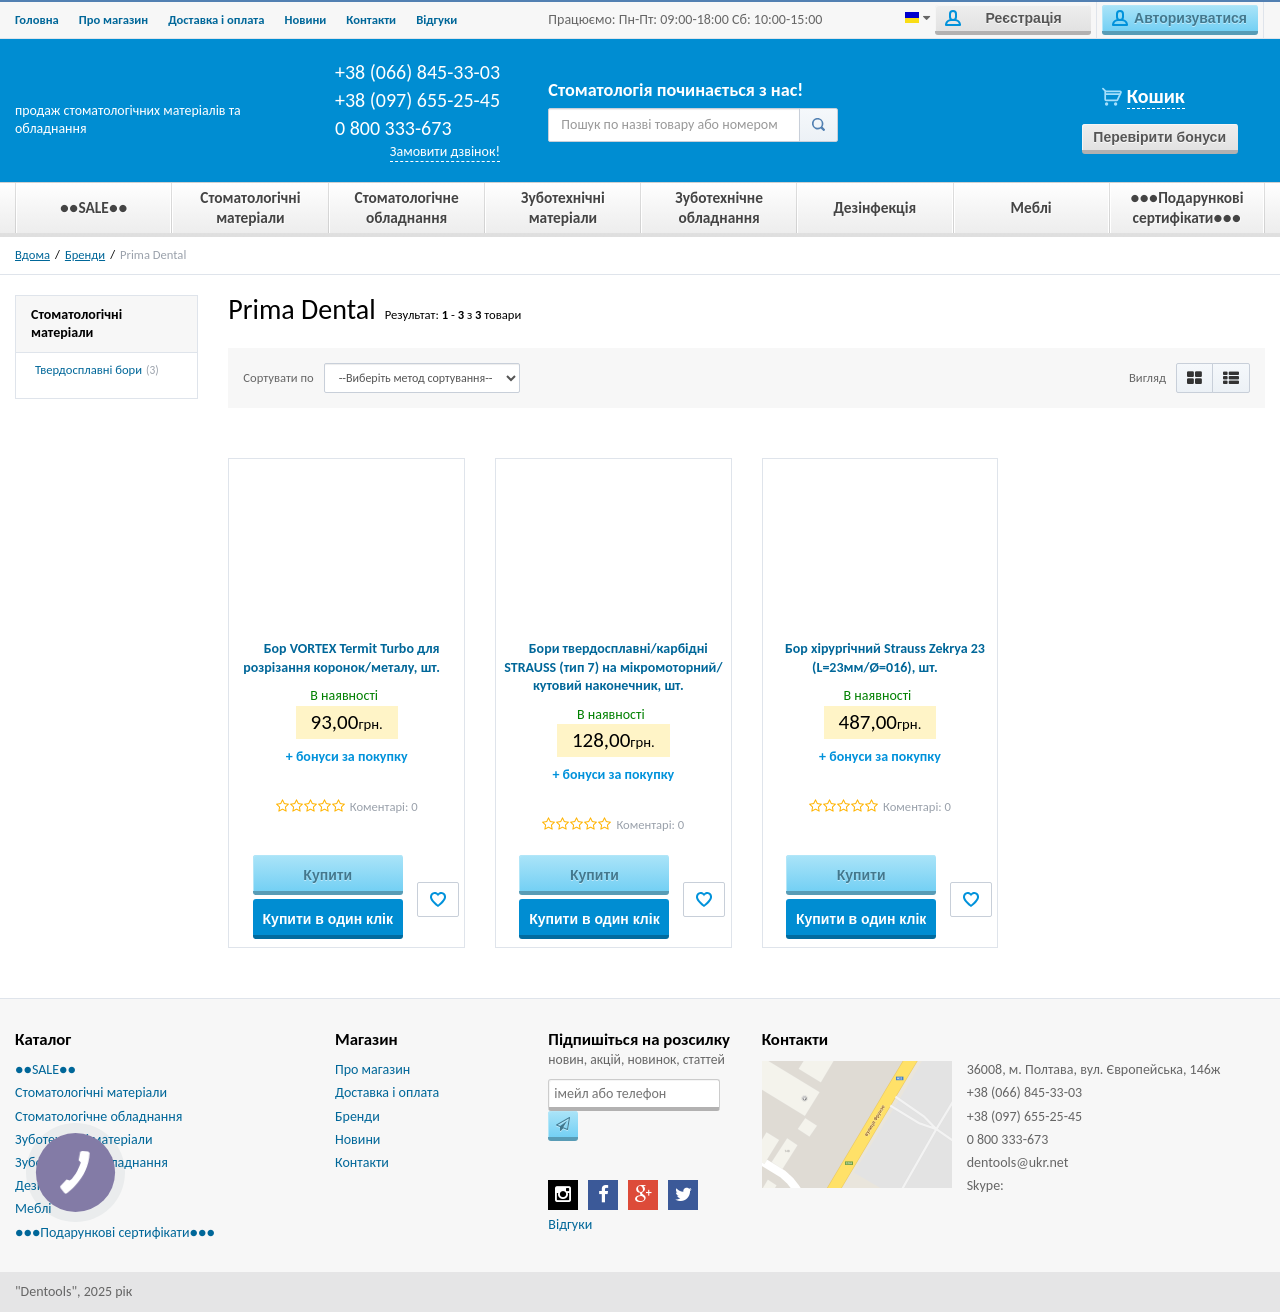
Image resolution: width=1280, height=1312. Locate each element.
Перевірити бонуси (1159, 137)
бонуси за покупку (347, 756)
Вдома (32, 254)
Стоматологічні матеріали (91, 1092)
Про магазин (113, 19)
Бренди (85, 254)
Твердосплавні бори (88, 370)
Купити (327, 875)
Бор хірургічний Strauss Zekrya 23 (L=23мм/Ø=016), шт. (885, 657)
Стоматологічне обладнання (98, 1116)
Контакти (371, 19)
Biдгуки (436, 19)
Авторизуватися (1179, 18)
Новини (305, 19)
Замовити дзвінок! (445, 151)
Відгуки (570, 1224)
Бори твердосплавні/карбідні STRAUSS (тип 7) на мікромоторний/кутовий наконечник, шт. (613, 666)
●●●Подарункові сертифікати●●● (115, 1232)
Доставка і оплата (216, 19)
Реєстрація (1003, 18)
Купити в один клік (328, 919)
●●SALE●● (45, 1069)
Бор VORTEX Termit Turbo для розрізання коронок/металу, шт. (341, 657)
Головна (37, 19)
